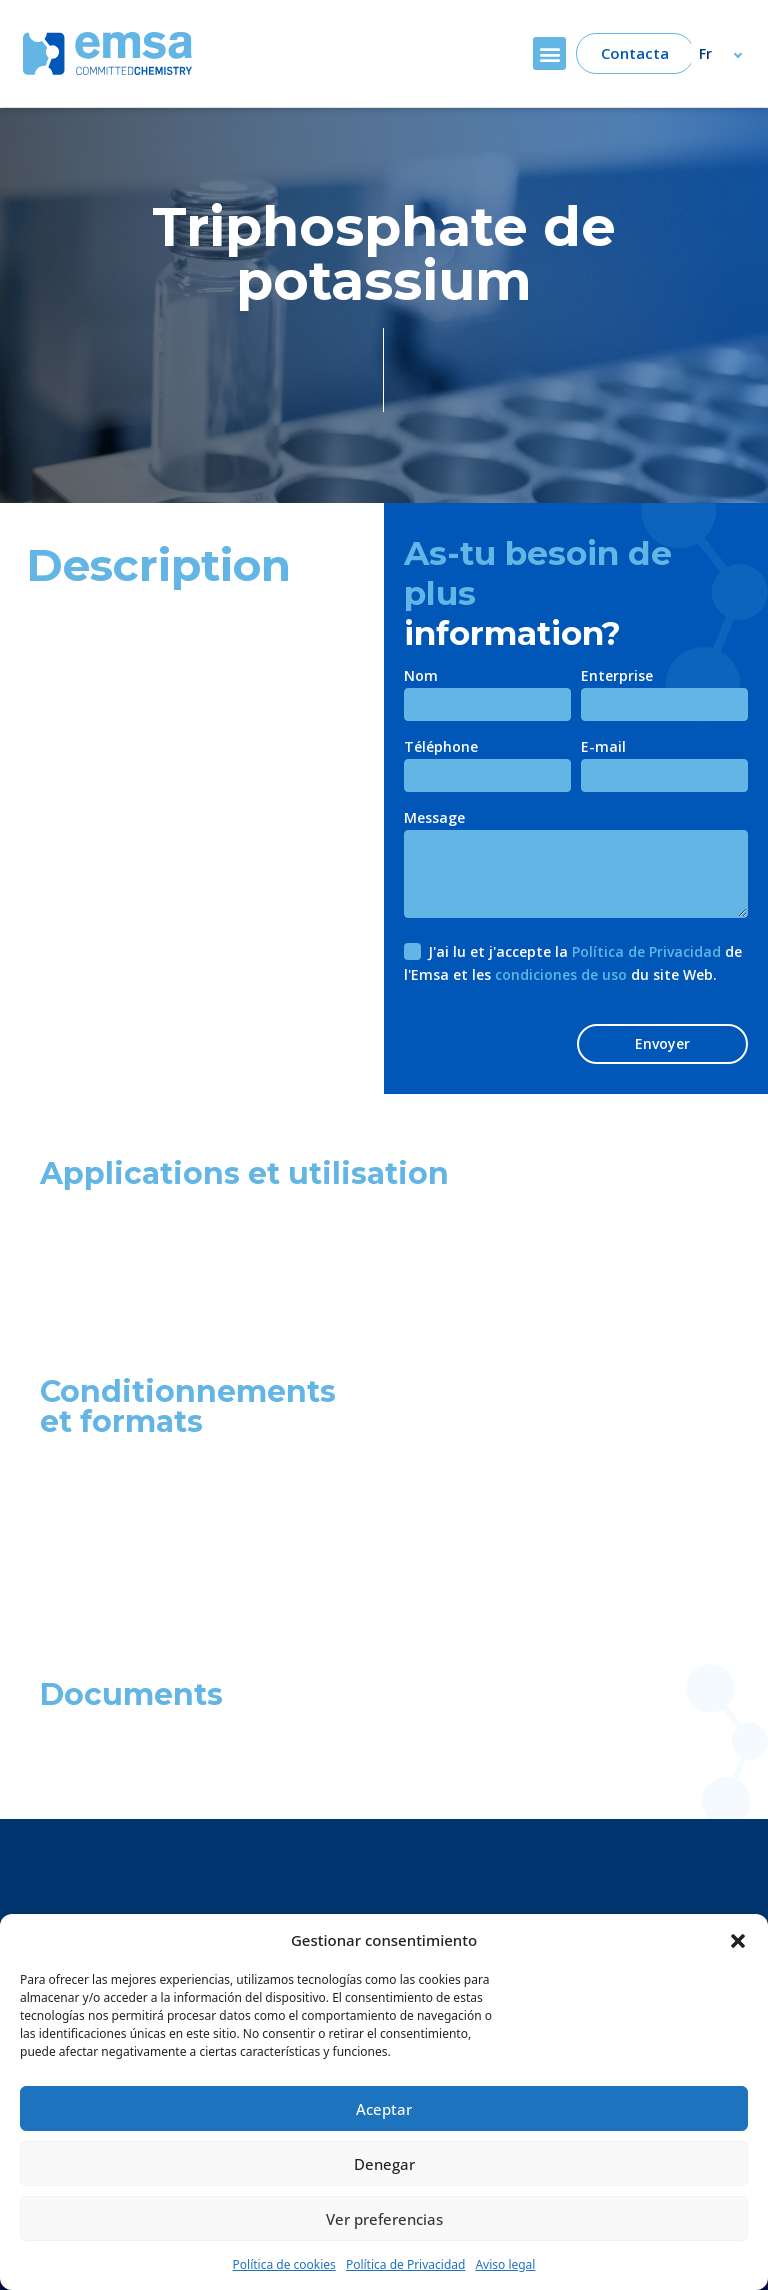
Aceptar (384, 2109)
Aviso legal (505, 2264)
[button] (738, 1940)
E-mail (603, 748)
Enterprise (617, 677)
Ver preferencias (384, 2219)
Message (434, 819)
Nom (421, 677)
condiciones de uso (561, 974)
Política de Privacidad (406, 2264)
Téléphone (441, 748)
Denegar (384, 2164)
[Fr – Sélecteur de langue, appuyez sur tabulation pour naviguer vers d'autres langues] (729, 53)
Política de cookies (284, 2264)
